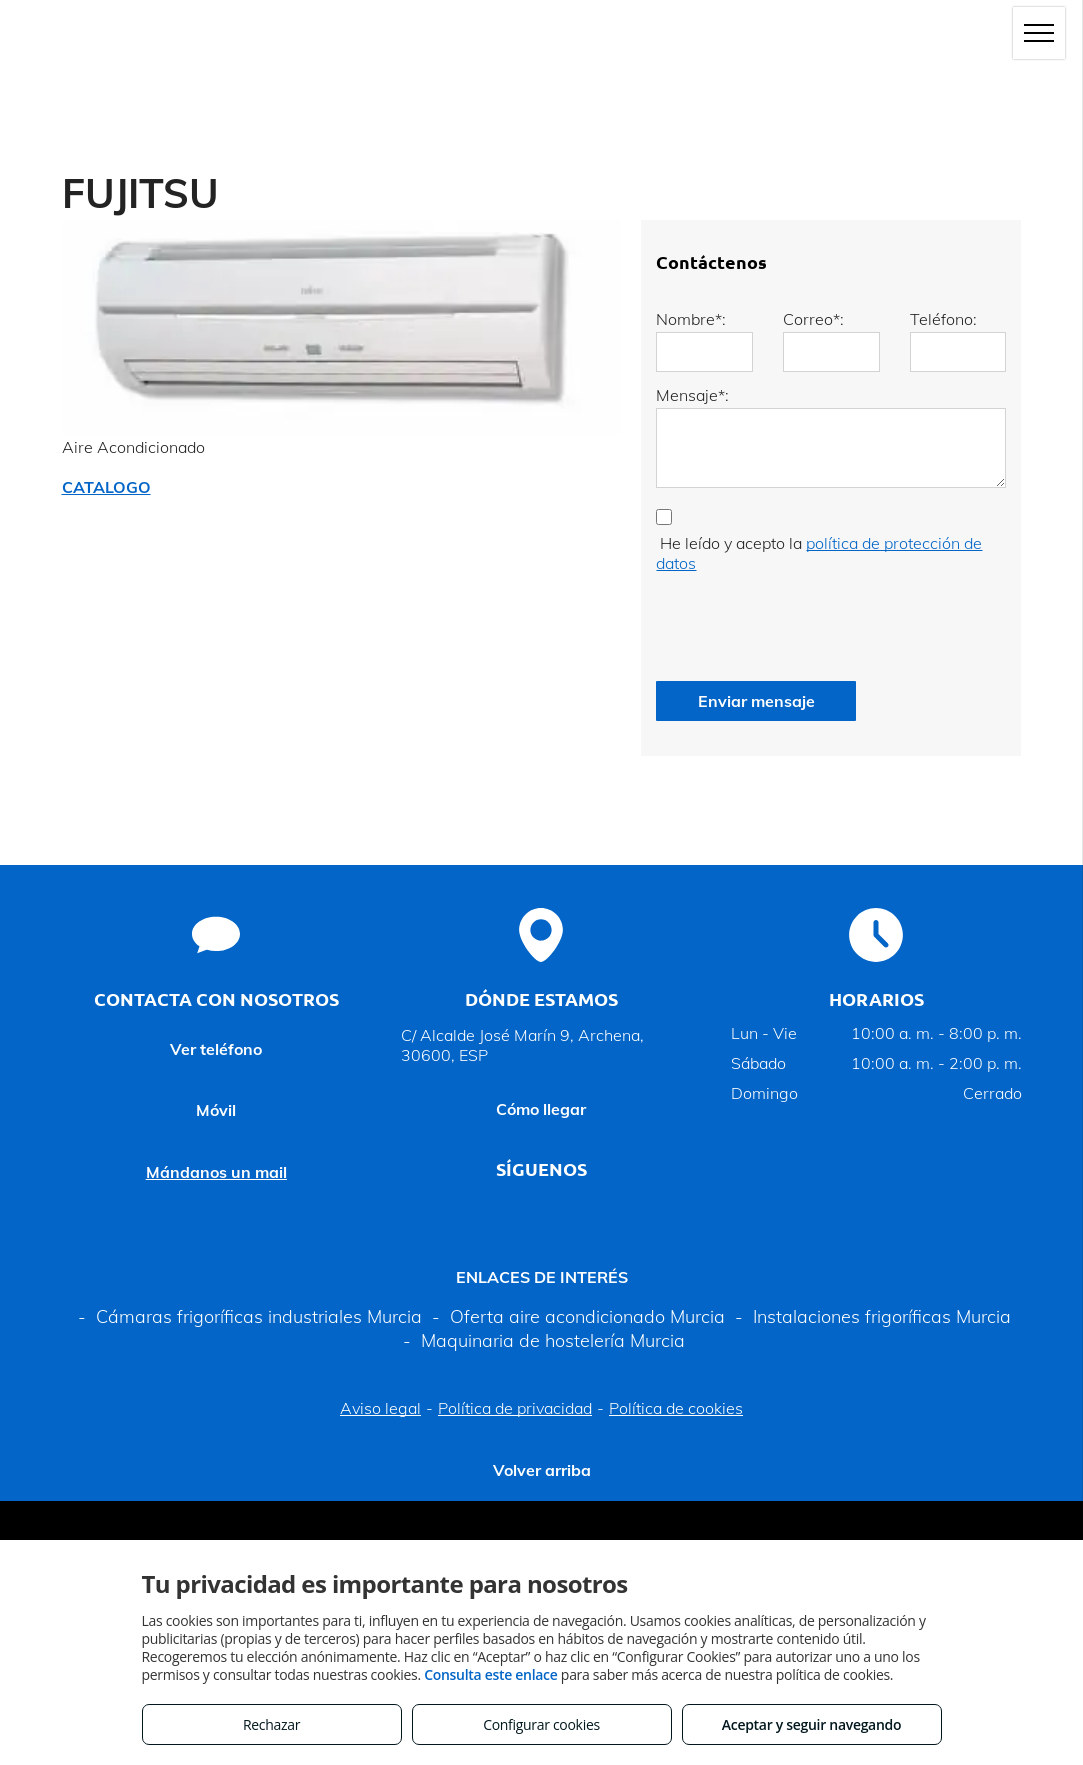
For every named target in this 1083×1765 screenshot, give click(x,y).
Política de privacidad (515, 1408)
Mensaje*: (692, 395)
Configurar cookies (541, 1724)
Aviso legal (380, 1408)
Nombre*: (691, 319)
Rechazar (271, 1724)
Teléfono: (943, 319)
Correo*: (813, 319)
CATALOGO (106, 487)
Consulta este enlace (490, 1674)
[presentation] (808, 622)
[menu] (1039, 33)
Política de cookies (676, 1408)
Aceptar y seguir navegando (811, 1724)
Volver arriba (542, 1470)
